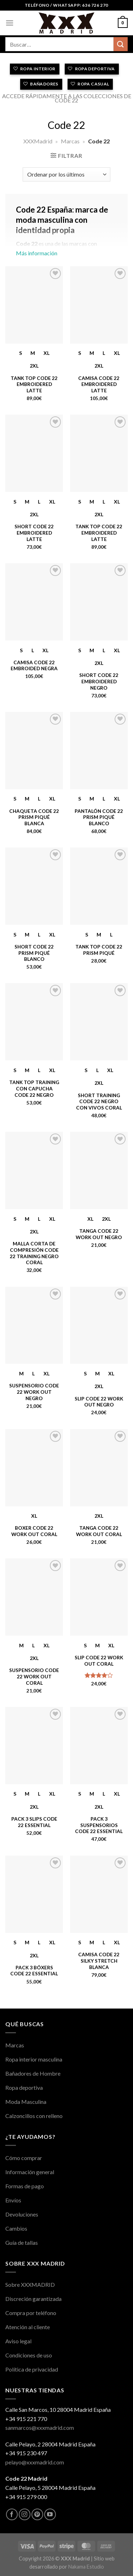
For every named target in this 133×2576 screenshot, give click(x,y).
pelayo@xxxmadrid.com (34, 2462)
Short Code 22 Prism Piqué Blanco (34, 953)
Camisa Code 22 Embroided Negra (34, 666)
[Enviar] (121, 44)
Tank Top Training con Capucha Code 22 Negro (34, 1088)
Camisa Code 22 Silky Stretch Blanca (99, 1961)
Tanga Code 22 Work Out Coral (99, 1531)
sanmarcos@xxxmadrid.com (39, 2427)
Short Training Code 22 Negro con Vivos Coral (99, 1102)
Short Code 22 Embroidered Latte (34, 533)
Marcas (70, 141)
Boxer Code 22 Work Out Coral (34, 1531)
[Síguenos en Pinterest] (37, 2514)
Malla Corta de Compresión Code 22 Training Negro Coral (34, 1253)
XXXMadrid (37, 141)
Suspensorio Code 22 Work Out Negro (34, 1392)
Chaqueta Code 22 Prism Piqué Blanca (34, 817)
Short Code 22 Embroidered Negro (98, 681)
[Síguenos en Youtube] (50, 2514)
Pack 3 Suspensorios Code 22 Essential (99, 1825)
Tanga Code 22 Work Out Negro (99, 1234)
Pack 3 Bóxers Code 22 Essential (34, 1971)
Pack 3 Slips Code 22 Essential (34, 1822)
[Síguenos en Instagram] (24, 2514)
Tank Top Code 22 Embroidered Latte (34, 384)
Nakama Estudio (86, 2567)
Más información (66, 234)
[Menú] (9, 22)
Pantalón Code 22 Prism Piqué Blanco (99, 817)
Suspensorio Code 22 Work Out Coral (34, 1676)
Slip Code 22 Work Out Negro (99, 1402)
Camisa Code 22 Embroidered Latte (99, 384)
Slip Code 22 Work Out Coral (99, 1661)
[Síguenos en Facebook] (12, 2514)
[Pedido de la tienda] (66, 174)
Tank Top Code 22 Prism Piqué (98, 950)
